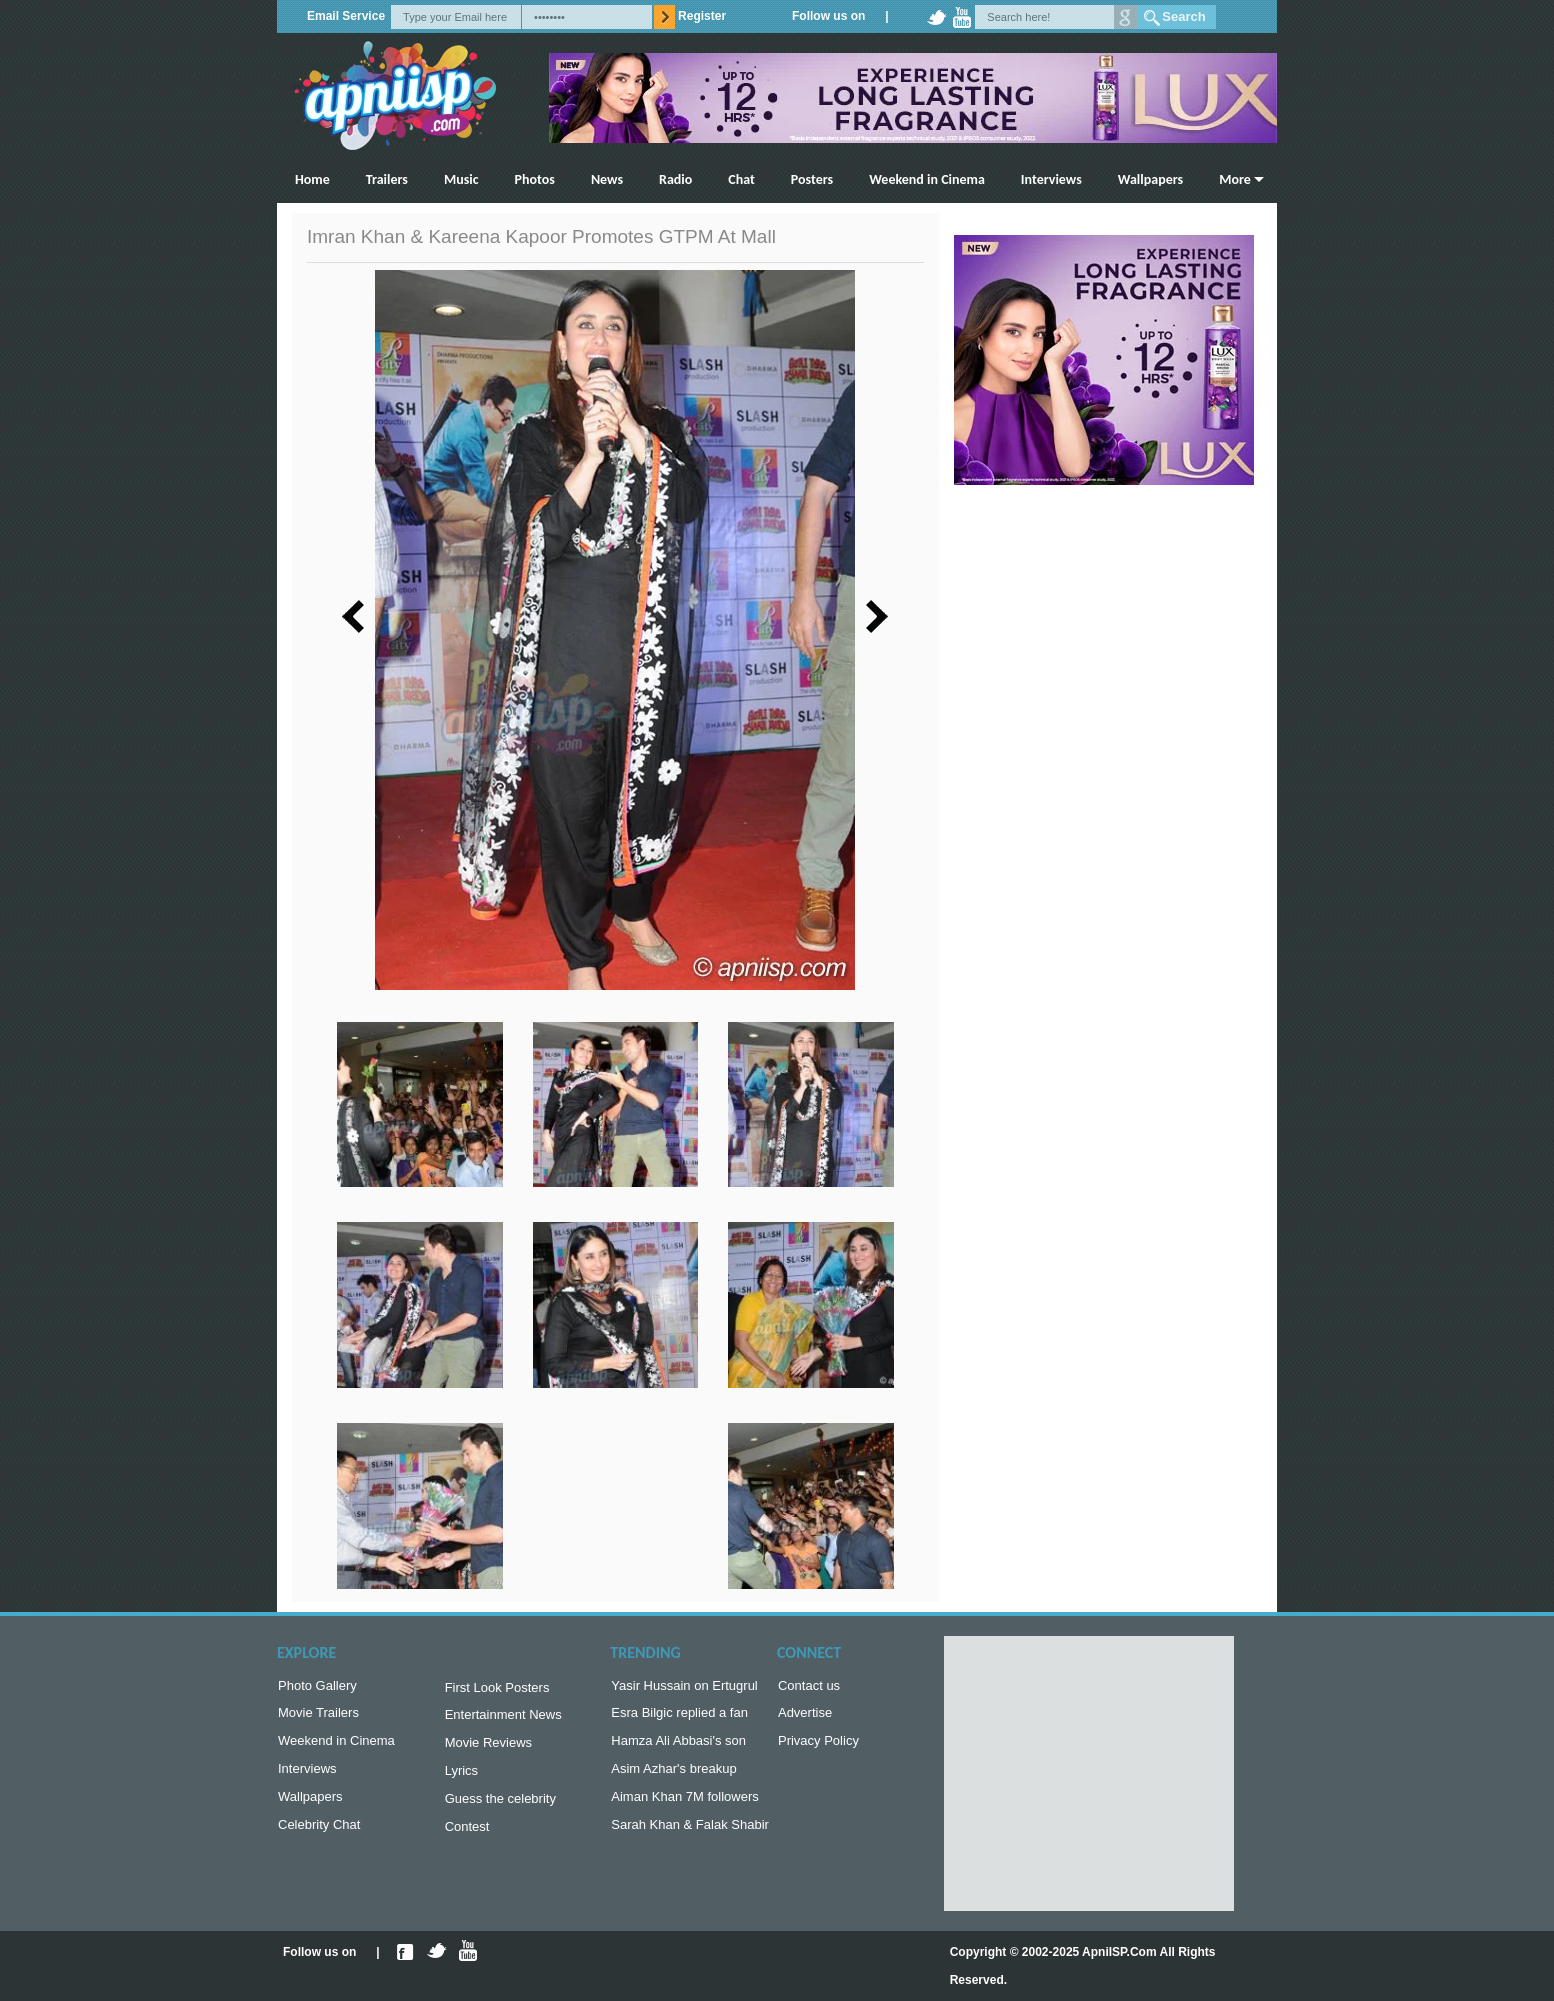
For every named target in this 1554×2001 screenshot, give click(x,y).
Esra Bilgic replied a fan (679, 1716)
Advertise (805, 1716)
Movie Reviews (488, 1748)
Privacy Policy (818, 1746)
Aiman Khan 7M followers (684, 1806)
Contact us (809, 1687)
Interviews (1051, 179)
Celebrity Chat (319, 1836)
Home (312, 179)
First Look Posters (497, 1689)
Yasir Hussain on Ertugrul (684, 1687)
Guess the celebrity (500, 1808)
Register (702, 16)
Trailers (387, 179)
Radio (675, 179)
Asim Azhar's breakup (673, 1776)
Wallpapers (1150, 179)
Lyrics (461, 1778)
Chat (741, 179)
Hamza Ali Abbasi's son (678, 1746)
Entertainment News (503, 1718)
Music (461, 179)
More (1235, 179)
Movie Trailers (318, 1716)
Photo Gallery (317, 1687)
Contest (467, 1838)
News (607, 179)
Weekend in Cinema (927, 179)
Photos (535, 179)
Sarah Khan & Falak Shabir (690, 1836)
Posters (812, 179)
